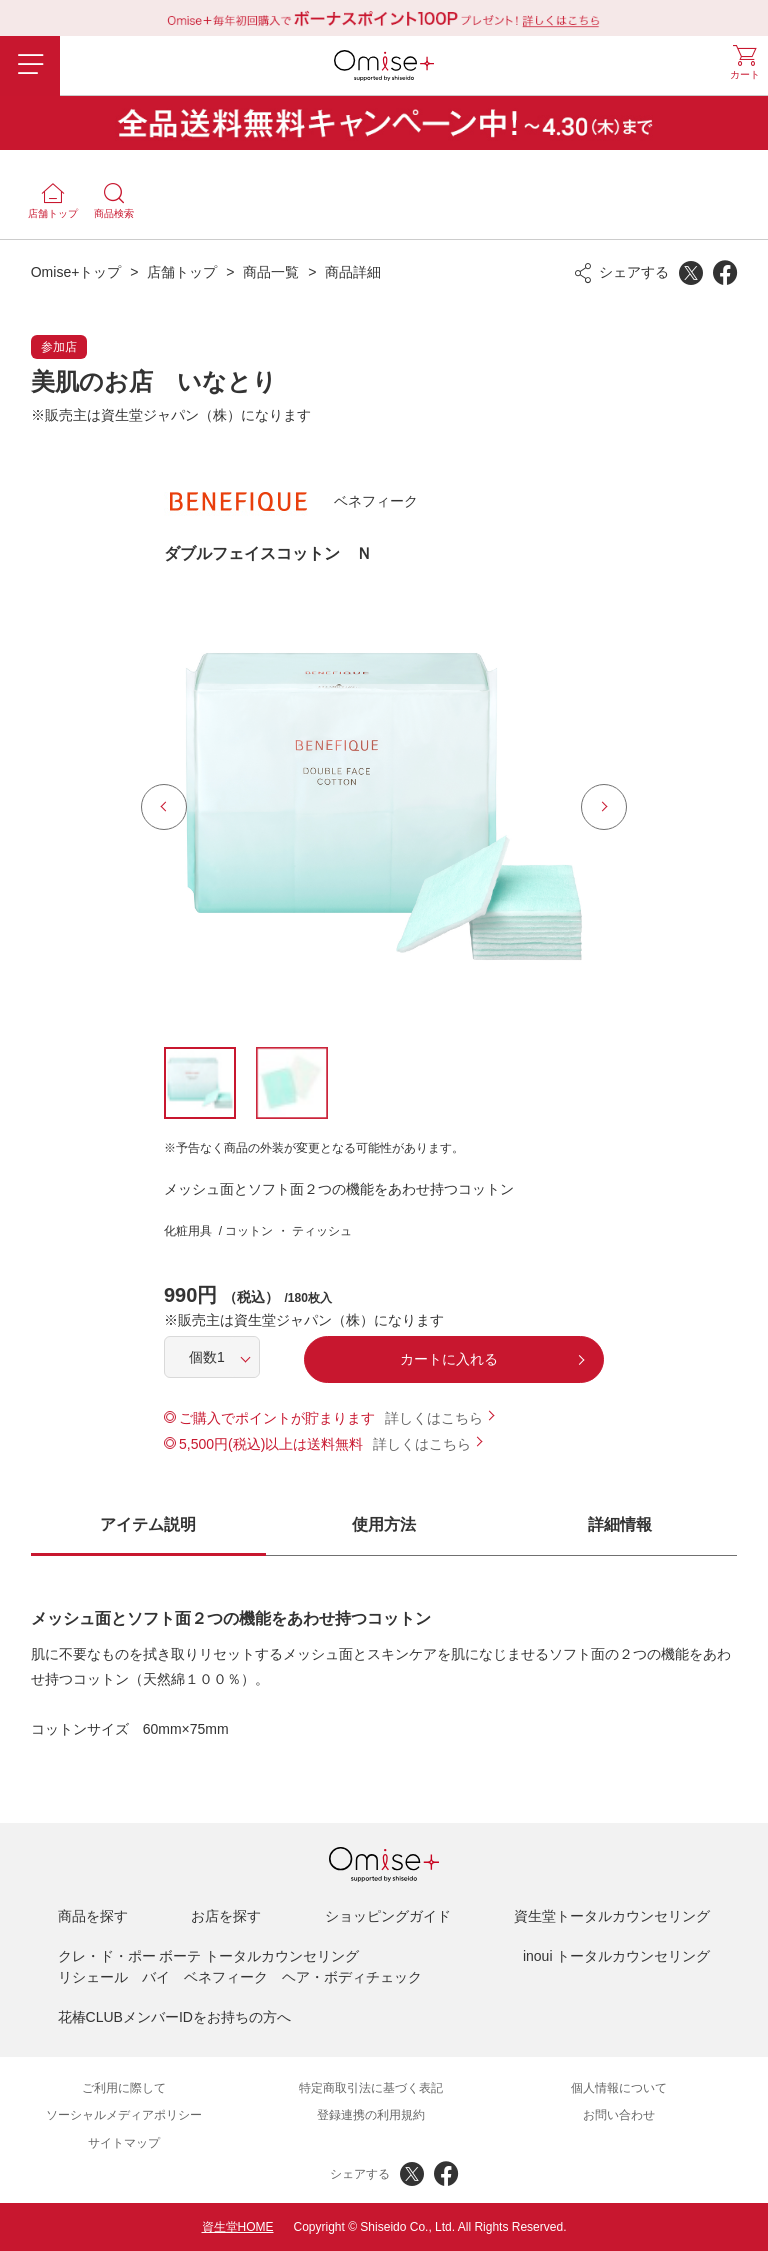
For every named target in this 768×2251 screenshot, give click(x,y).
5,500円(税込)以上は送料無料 (271, 1444)
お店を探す (226, 1916)
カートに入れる (449, 1359)
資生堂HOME (238, 2227)
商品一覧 (271, 272)
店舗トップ (182, 272)
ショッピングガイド (388, 1916)
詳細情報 (620, 1524)
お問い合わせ (619, 2115)
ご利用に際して (124, 2088)
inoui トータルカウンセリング (616, 1956)
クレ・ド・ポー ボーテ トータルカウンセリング (209, 1956)
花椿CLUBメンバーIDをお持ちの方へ (174, 2017)
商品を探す (93, 1916)
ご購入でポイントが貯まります (277, 1418)
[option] (384, 807)
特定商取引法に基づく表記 (371, 2088)
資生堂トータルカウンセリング (612, 1916)
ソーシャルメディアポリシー (124, 2115)
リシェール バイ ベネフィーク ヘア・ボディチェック (240, 1977)
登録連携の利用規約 (371, 2115)
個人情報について (619, 2088)
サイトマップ (124, 2143)
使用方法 (384, 1524)
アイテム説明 (148, 1524)
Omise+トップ (76, 272)
